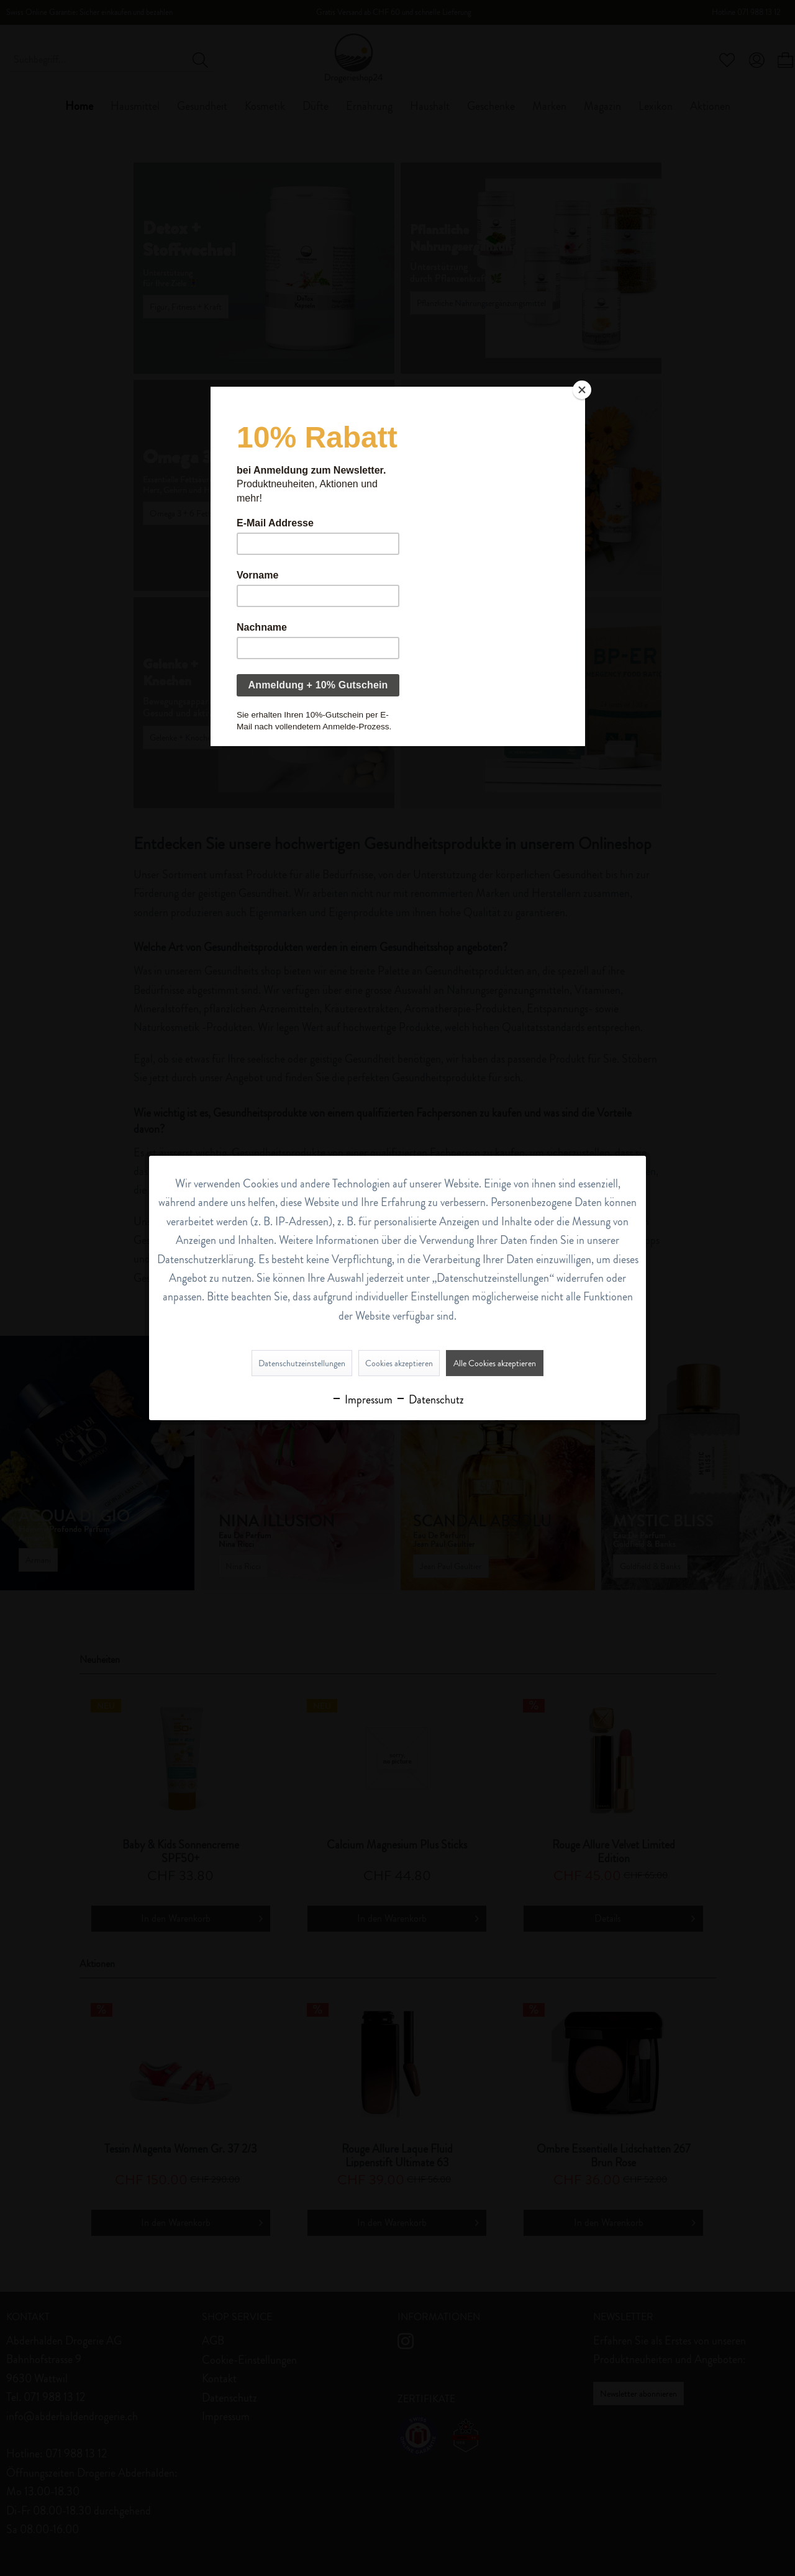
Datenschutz (429, 1400)
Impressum (362, 1400)
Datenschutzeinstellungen (301, 1363)
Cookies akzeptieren (399, 1363)
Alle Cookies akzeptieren (494, 1363)
